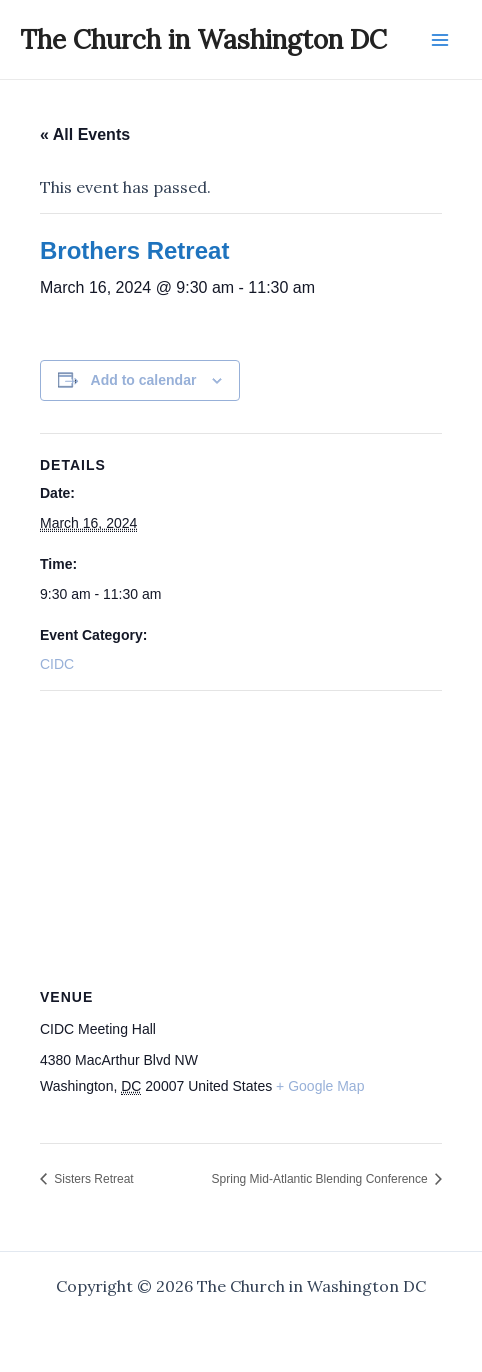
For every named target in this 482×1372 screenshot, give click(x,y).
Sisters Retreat (92, 1179)
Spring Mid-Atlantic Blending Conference (321, 1179)
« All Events (85, 134)
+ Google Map (320, 1086)
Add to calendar (144, 380)
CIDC (57, 664)
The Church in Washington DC (203, 39)
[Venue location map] (241, 835)
